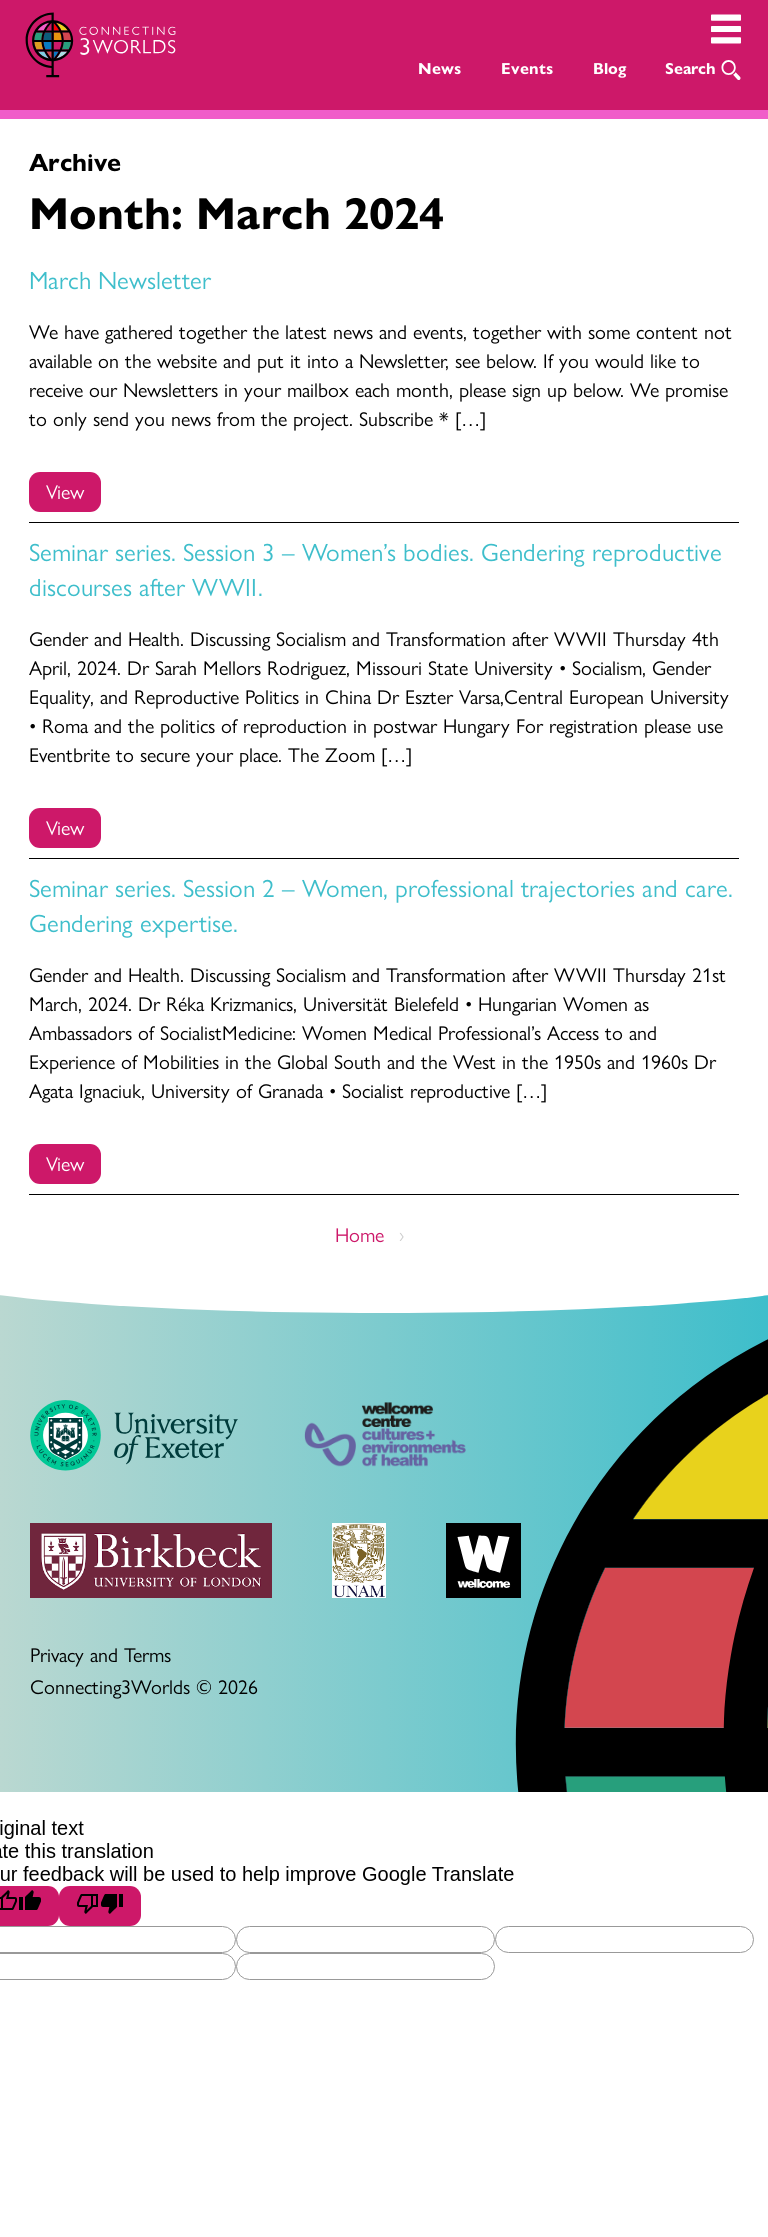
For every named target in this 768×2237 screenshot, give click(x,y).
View (65, 490)
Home (359, 1233)
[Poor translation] (100, 1906)
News (439, 68)
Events (527, 68)
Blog (609, 68)
